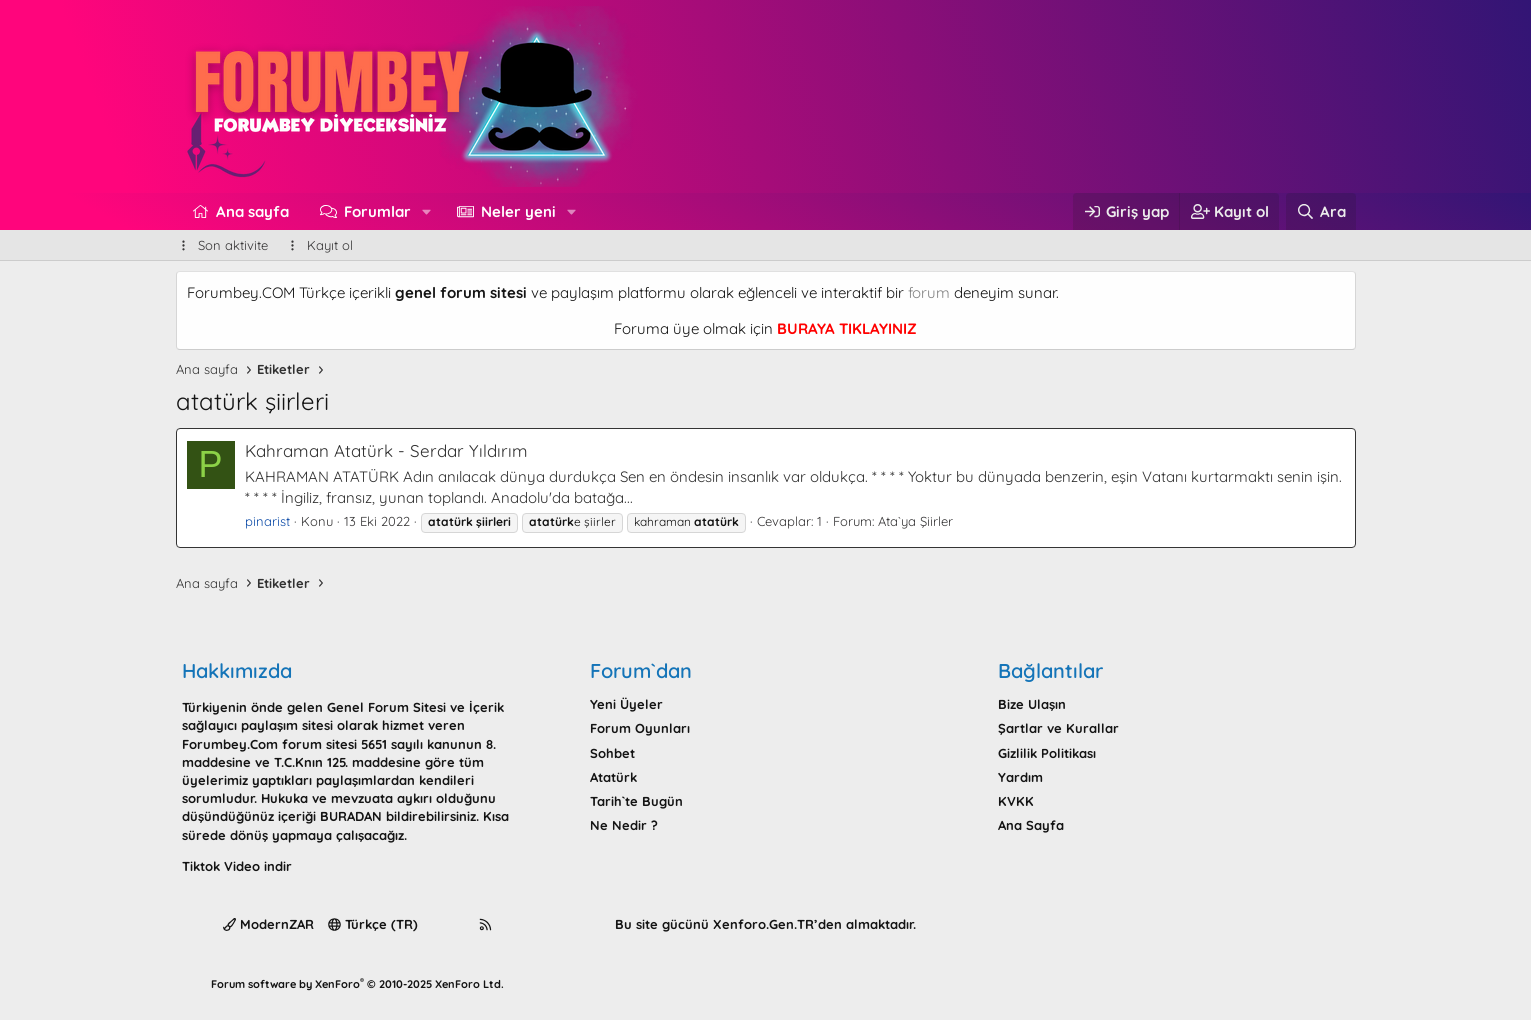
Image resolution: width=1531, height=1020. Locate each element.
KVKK (1016, 801)
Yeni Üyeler (626, 704)
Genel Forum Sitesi (386, 707)
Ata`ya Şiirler (915, 521)
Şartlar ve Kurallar (1058, 728)
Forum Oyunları (640, 728)
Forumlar (377, 211)
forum (929, 292)
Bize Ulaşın (1032, 704)
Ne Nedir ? (624, 825)
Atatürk (613, 777)
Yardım (1020, 777)
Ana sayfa (252, 211)
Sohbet (612, 753)
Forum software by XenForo (357, 984)
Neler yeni (518, 211)
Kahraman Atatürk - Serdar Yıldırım (386, 450)
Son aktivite (233, 245)
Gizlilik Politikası (1047, 753)
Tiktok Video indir (237, 866)
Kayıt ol (330, 245)
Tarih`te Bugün (636, 801)
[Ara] (1320, 211)
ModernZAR (268, 924)
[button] (427, 211)
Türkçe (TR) (373, 924)
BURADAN (351, 816)
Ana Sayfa (1031, 825)
